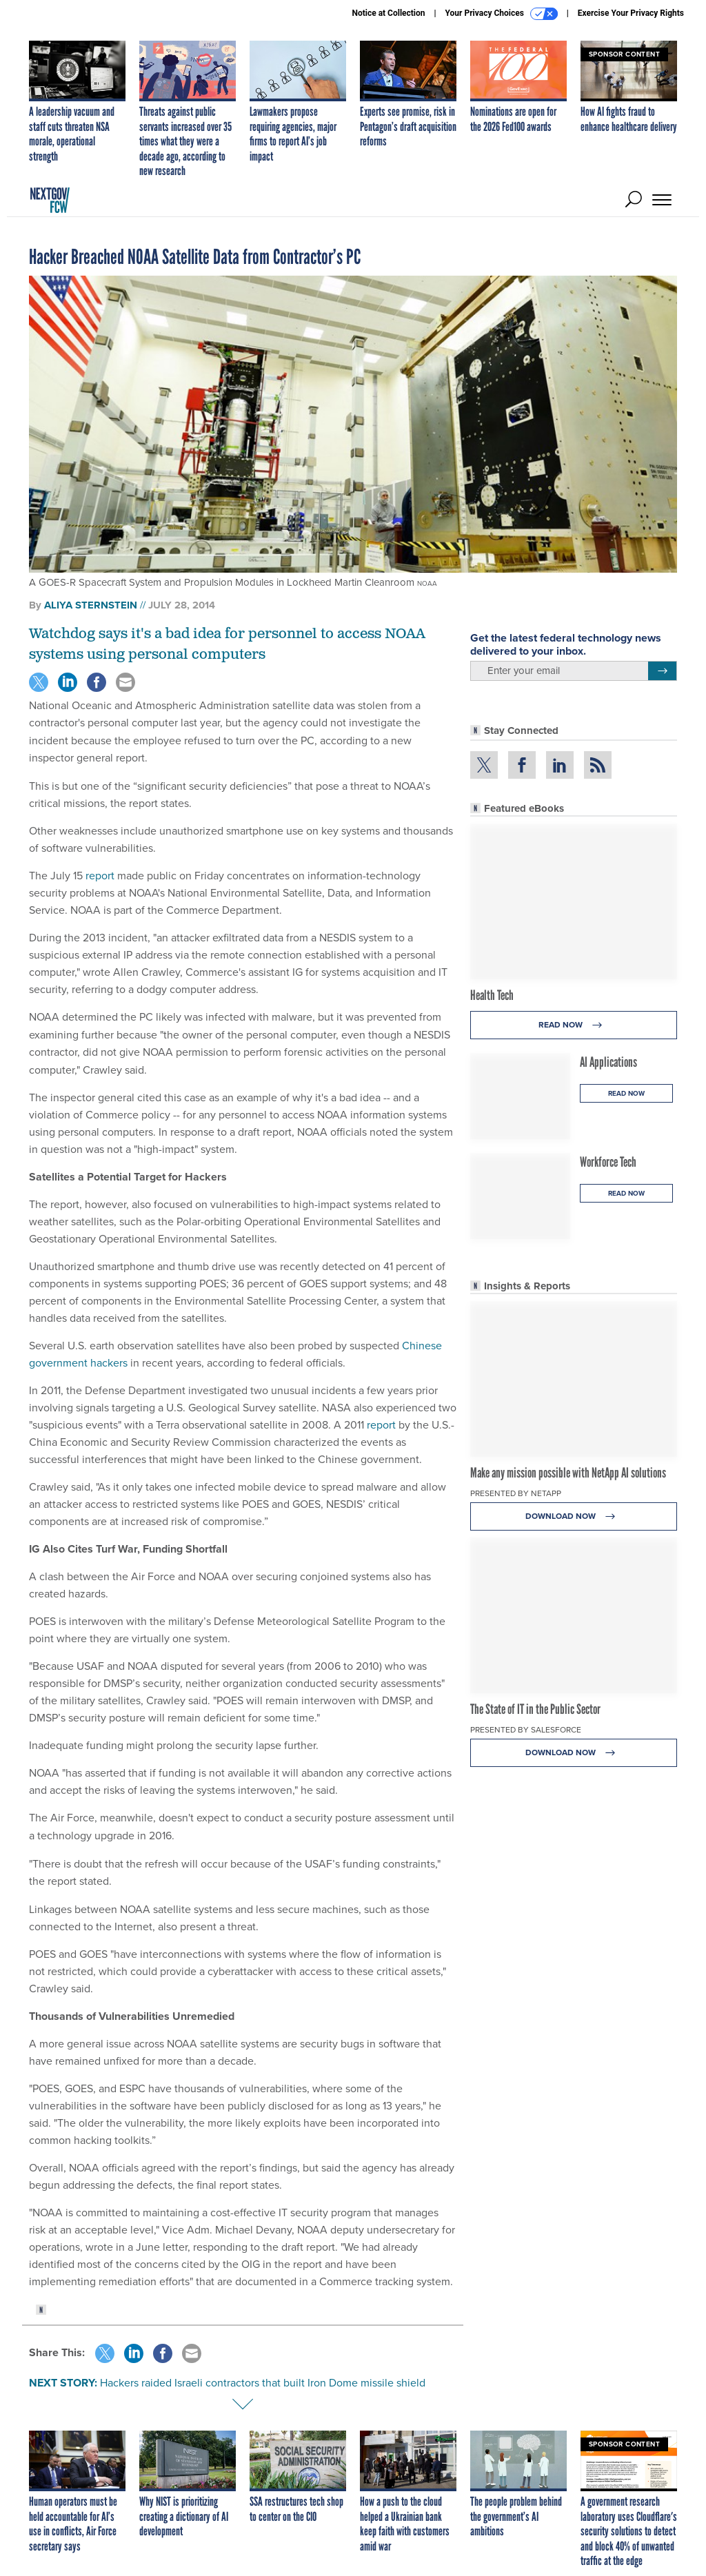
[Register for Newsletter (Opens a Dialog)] (662, 671)
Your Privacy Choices (501, 14)
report (99, 875)
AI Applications (608, 1062)
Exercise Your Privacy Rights (631, 13)
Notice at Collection (388, 13)
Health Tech (492, 995)
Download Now (574, 1516)
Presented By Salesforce (525, 1730)
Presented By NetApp (515, 1493)
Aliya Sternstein (90, 605)
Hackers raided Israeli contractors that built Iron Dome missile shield (262, 2383)
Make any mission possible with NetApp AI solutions (568, 1472)
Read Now (573, 1025)
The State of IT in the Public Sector (535, 1709)
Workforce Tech (608, 1162)
